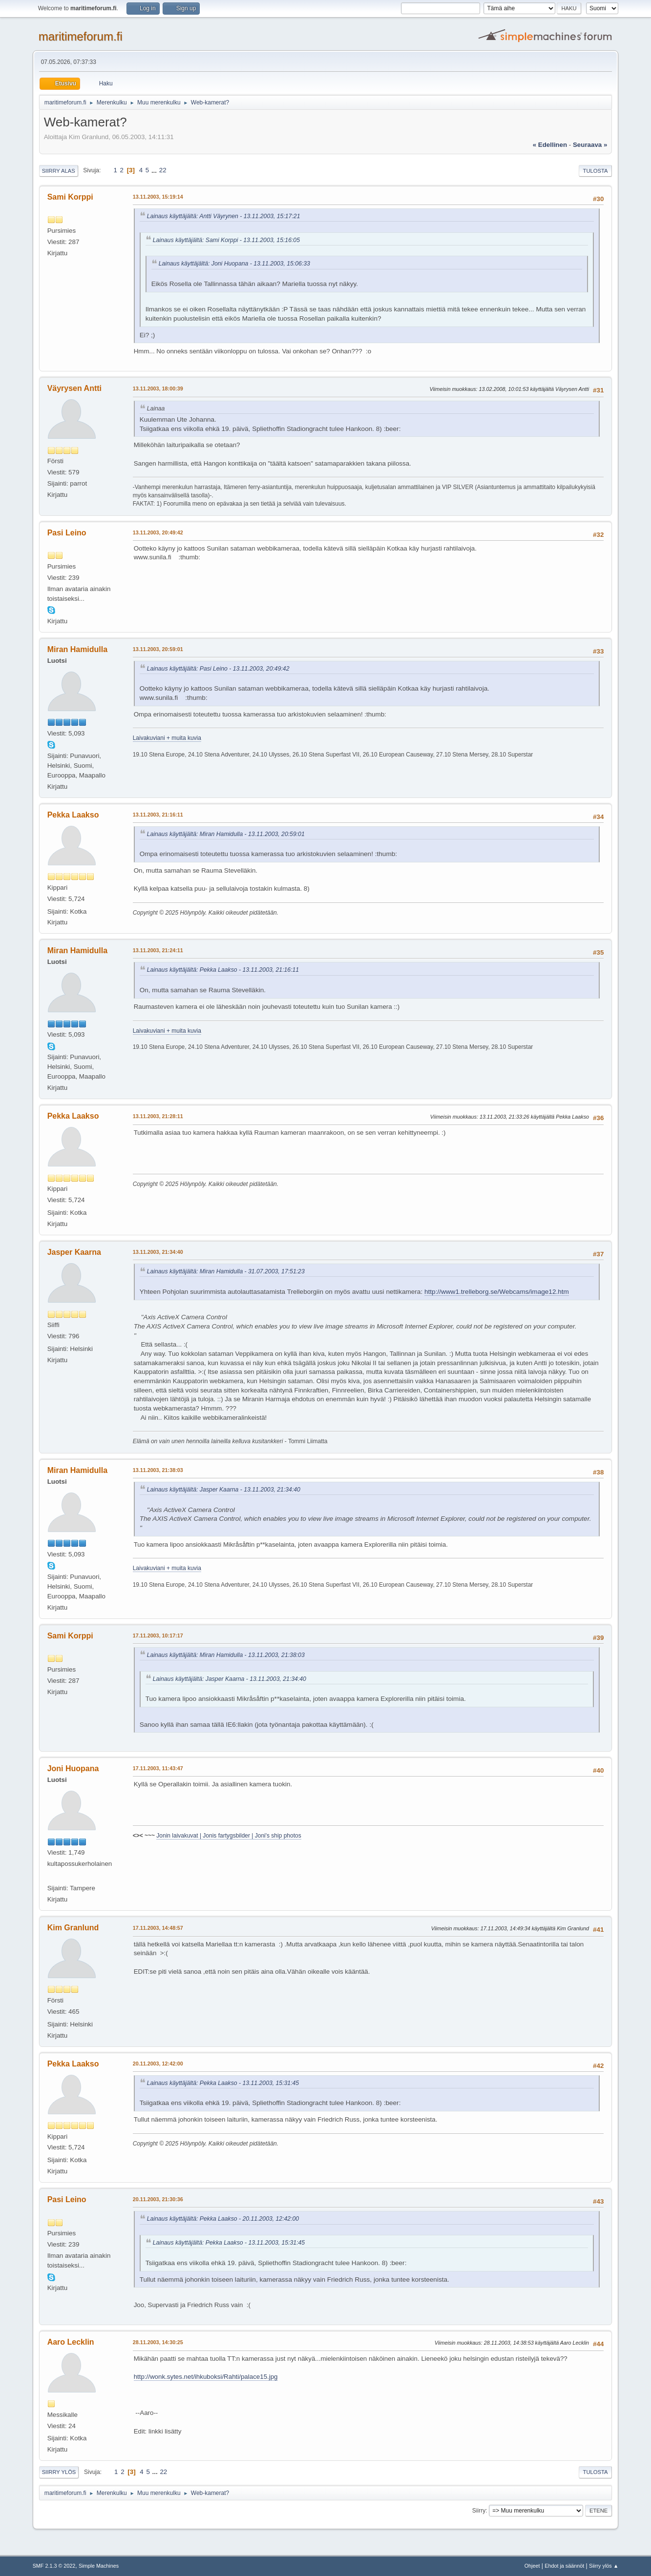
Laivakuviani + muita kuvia (167, 738)
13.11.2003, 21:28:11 (158, 1116)
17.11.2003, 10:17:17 (158, 1635)
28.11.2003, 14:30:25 (158, 2342)
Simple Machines (99, 2566)
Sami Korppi (70, 197)
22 (163, 170)
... (155, 170)
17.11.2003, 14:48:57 (158, 1928)
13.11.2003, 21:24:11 (158, 950)
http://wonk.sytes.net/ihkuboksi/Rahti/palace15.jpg (206, 2376)
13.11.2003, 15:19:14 (158, 197)
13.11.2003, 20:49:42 (158, 532)
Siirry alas (58, 171)
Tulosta (595, 171)
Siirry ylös (59, 2472)
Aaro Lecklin (70, 2342)
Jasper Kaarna (74, 1252)
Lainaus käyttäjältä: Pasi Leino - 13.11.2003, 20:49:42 (218, 668)
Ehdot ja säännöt (564, 2566)
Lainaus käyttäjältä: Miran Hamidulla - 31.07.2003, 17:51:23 (226, 1271)
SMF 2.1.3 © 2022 (54, 2566)
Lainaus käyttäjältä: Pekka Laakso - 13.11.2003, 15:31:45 (223, 2083)
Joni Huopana (73, 1768)
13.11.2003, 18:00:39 (158, 388)
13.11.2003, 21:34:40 (158, 1252)
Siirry (478, 2510)
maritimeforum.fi (81, 36)
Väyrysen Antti (74, 388)
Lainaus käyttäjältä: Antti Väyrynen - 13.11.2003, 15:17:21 (223, 216)
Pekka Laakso (73, 815)
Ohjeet (532, 2566)
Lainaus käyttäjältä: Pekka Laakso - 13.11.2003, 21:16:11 (223, 969)
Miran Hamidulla (77, 649)
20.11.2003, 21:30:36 (158, 2199)
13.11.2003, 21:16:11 (158, 815)
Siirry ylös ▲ (603, 2566)
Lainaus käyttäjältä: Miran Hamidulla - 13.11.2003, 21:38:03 (226, 1655)
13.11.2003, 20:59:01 (158, 649)
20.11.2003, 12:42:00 (158, 2063)
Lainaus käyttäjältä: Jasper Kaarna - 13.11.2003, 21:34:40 (223, 1489)
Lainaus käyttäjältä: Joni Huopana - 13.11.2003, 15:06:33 (234, 263)
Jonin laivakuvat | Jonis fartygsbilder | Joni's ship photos (228, 1835)
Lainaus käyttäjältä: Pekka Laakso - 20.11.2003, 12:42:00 (223, 2218)
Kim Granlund (73, 1927)
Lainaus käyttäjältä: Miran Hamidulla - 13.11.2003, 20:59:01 (226, 834)
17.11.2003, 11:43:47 (158, 1768)
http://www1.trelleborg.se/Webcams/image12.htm (496, 1291)
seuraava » (590, 144)
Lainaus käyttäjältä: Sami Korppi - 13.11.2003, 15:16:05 (226, 240)
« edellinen (550, 144)
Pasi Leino (66, 533)
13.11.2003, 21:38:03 (158, 1470)
